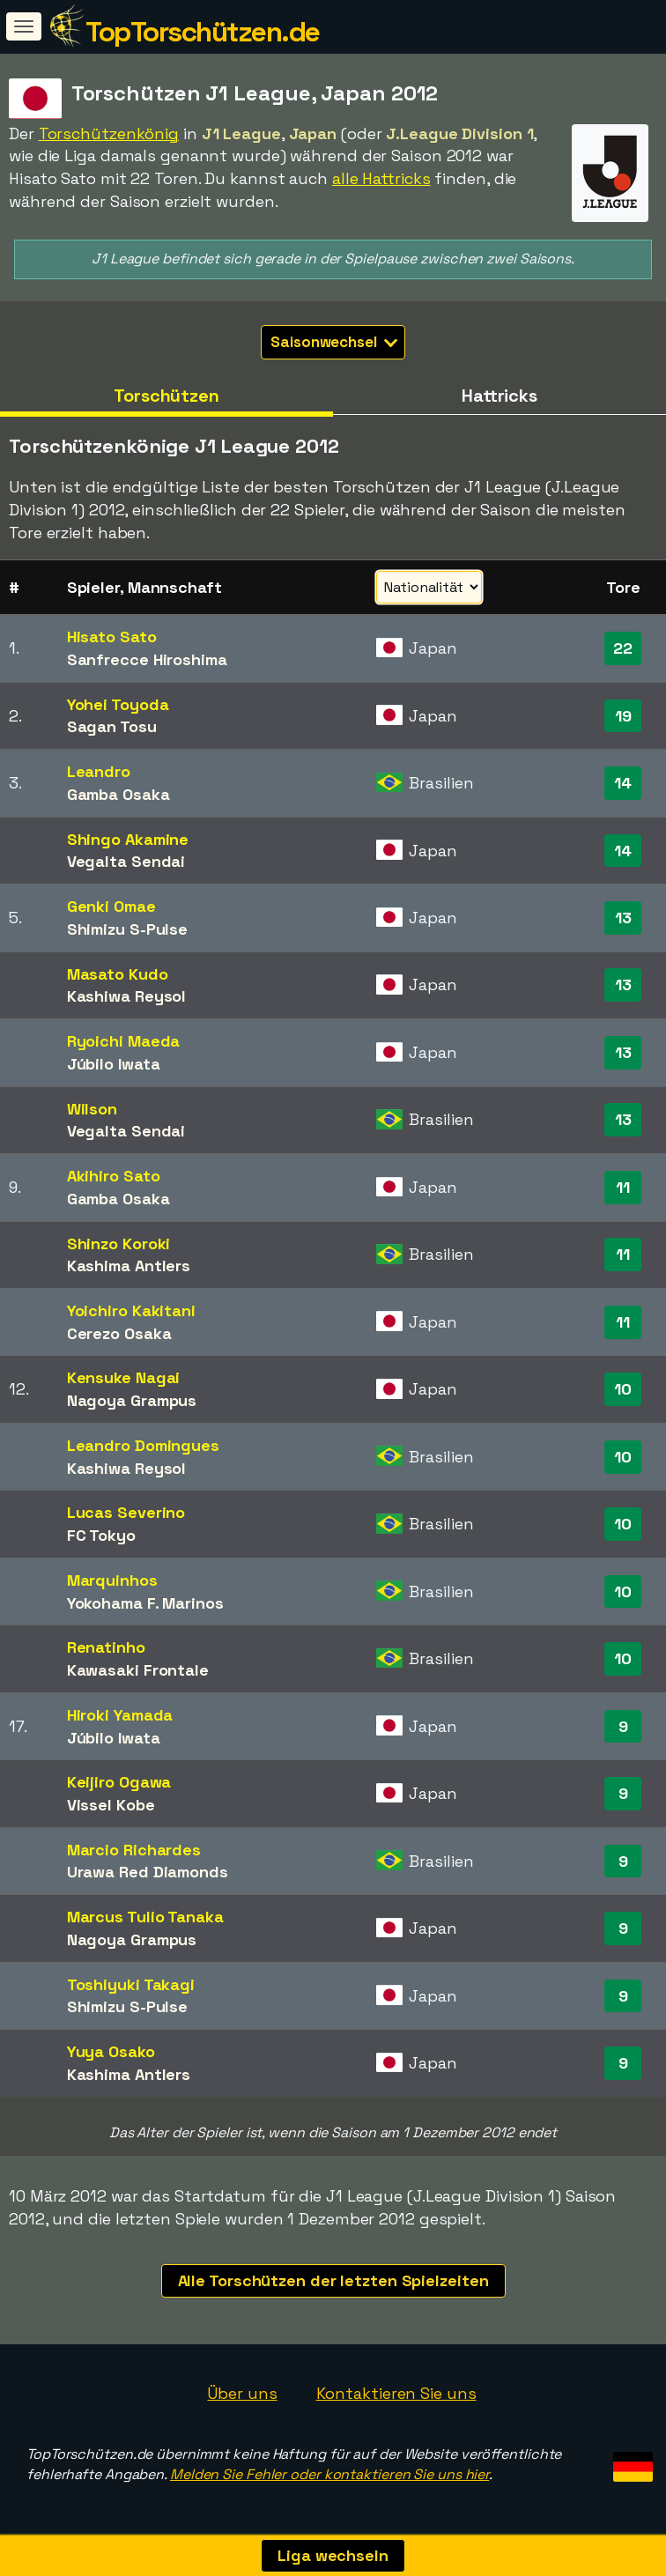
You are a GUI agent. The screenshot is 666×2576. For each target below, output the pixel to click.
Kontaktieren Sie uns (396, 2393)
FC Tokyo (101, 1535)
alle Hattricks (381, 178)
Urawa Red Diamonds (147, 1872)
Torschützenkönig (109, 133)
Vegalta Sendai (126, 861)
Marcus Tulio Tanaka (145, 1916)
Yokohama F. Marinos (145, 1603)
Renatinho (106, 1647)
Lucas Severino (126, 1512)
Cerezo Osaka (119, 1333)
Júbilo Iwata (113, 1064)
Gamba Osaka (118, 794)
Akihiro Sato (113, 1176)
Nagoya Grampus (132, 1400)
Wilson (92, 1109)
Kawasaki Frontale (138, 1670)
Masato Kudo (117, 974)
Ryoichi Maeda (124, 1041)
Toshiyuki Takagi (131, 1984)
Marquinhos (112, 1580)
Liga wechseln (333, 2555)
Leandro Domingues (143, 1445)
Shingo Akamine (128, 839)
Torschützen (166, 395)
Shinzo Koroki (119, 1243)
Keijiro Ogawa (119, 1782)
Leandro (98, 771)
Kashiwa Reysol (127, 996)
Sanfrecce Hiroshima (147, 659)
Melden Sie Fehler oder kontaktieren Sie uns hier (329, 2474)
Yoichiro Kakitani (131, 1310)
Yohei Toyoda (118, 704)
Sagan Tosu (112, 726)
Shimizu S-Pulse (128, 929)
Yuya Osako (111, 2051)
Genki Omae (111, 906)
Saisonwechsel (333, 342)
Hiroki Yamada (120, 1715)
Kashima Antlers (129, 1265)
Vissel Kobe (111, 1805)
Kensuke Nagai (124, 1377)
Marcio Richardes (134, 1849)
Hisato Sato (112, 636)
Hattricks (499, 395)
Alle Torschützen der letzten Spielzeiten (333, 2280)
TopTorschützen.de (202, 31)
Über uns (242, 2393)
